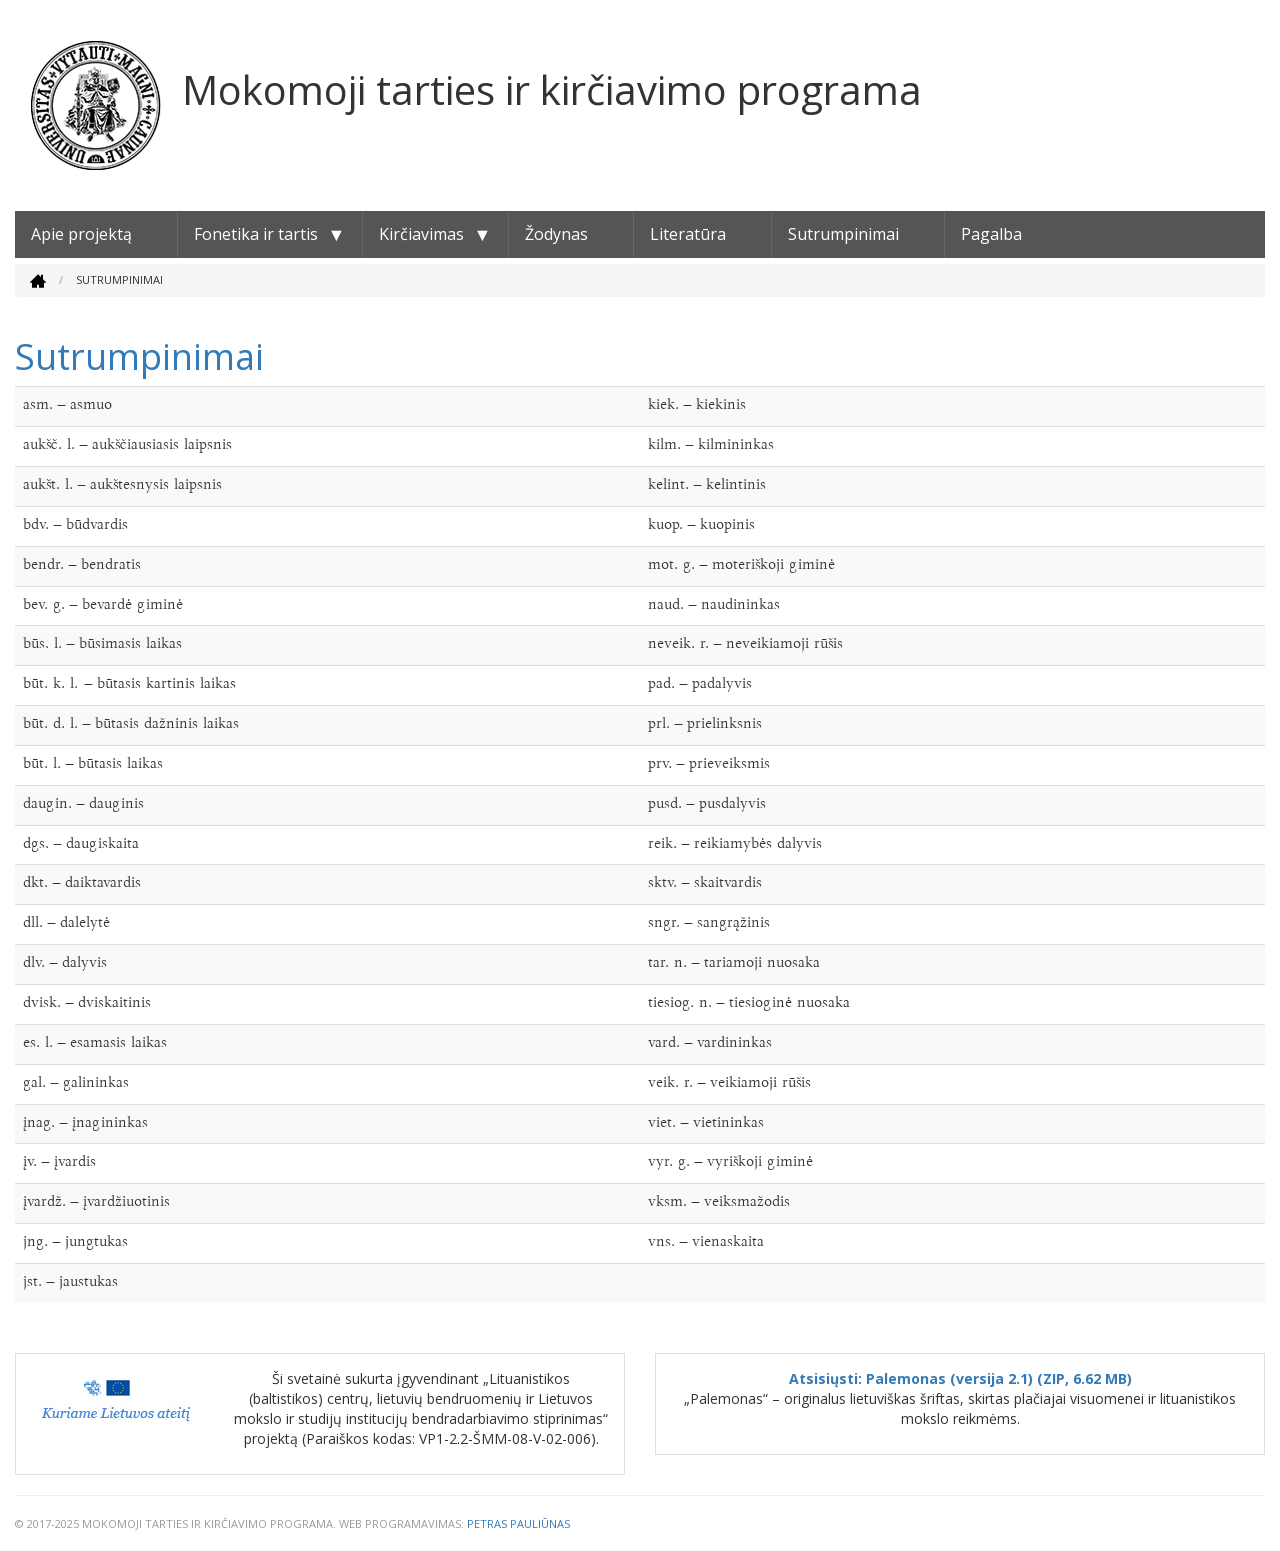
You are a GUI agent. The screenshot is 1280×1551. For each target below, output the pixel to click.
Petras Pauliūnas (518, 1523)
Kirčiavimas (421, 234)
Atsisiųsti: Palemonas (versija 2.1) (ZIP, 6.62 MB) (960, 1378)
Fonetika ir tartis (256, 234)
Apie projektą (81, 234)
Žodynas (556, 234)
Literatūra (688, 234)
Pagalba (991, 234)
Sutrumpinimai (843, 234)
